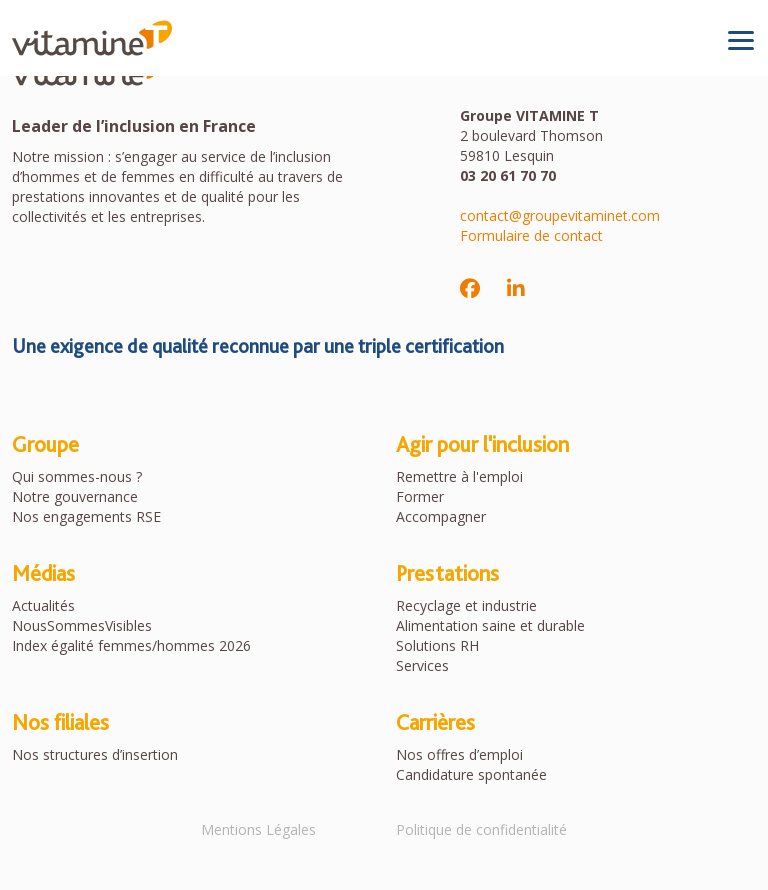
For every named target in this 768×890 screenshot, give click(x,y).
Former (420, 496)
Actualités (43, 605)
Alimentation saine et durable (490, 625)
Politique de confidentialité (481, 829)
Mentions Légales (258, 829)
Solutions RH (437, 645)
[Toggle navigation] (741, 40)
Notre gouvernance (75, 496)
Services (422, 665)
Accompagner (441, 516)
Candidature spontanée (471, 774)
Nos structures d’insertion (95, 754)
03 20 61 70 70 (508, 175)
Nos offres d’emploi (459, 754)
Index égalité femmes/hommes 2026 (131, 645)
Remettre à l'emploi (459, 476)
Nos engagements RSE (86, 516)
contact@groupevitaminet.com (560, 215)
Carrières (435, 722)
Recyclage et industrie (466, 605)
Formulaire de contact (531, 235)
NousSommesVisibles (82, 625)
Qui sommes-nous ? (77, 476)
